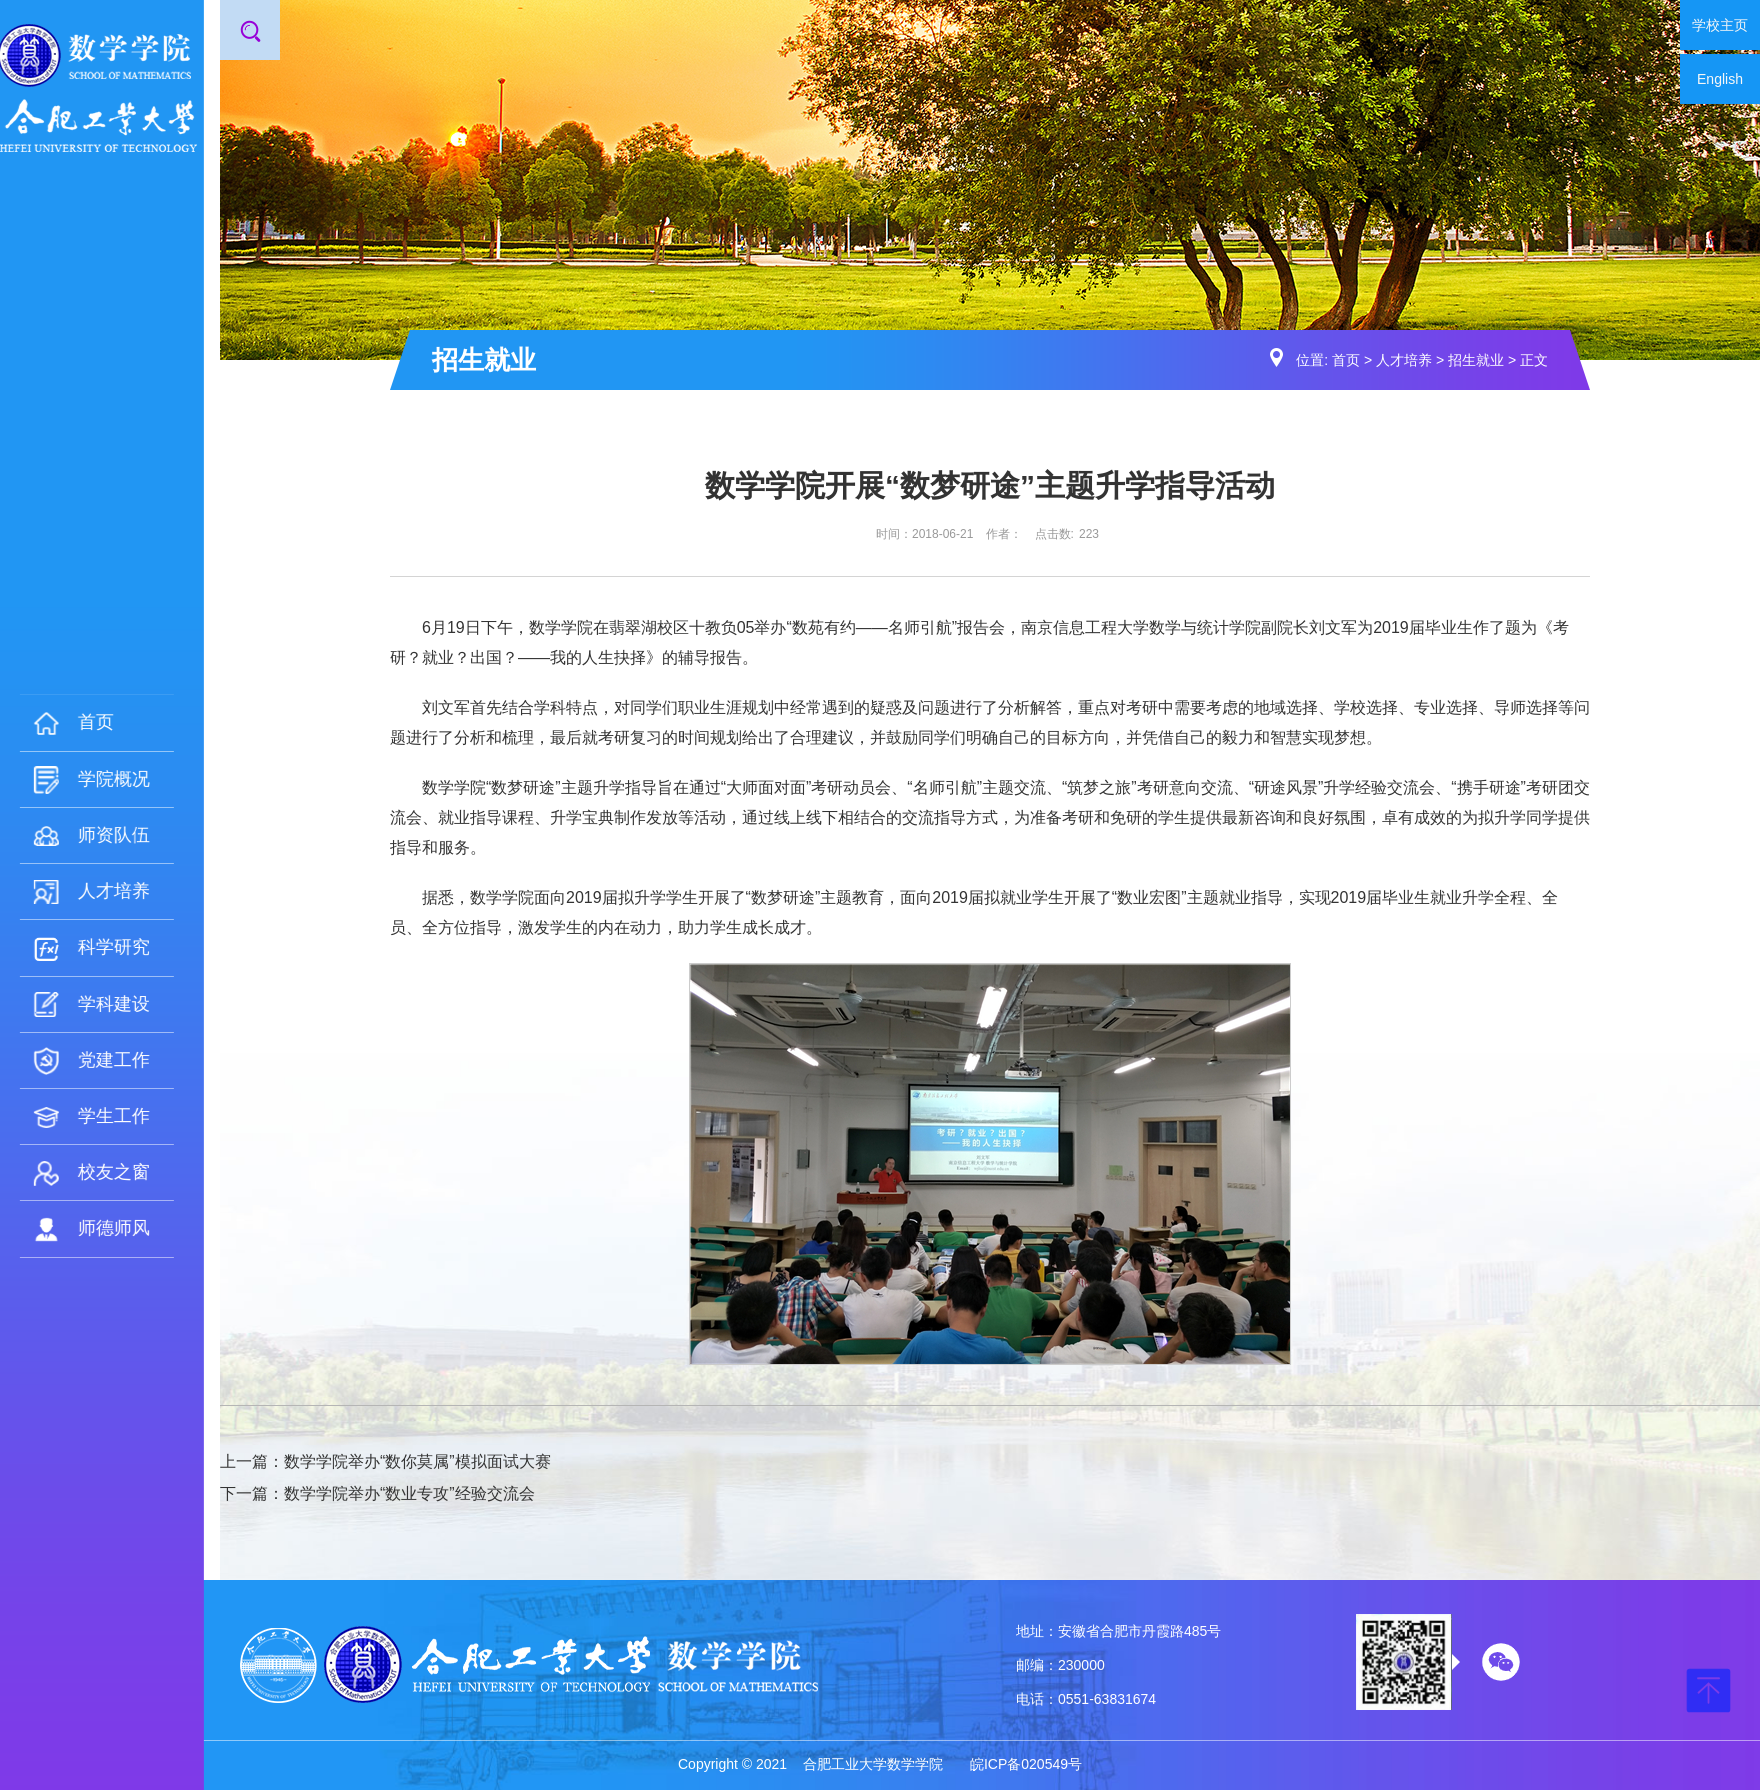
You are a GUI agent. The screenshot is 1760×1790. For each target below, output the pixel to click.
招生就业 (1476, 360)
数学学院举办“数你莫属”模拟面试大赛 (417, 1461)
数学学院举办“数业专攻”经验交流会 (409, 1493)
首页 (1346, 360)
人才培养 (1404, 360)
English (1720, 79)
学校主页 (1720, 25)
